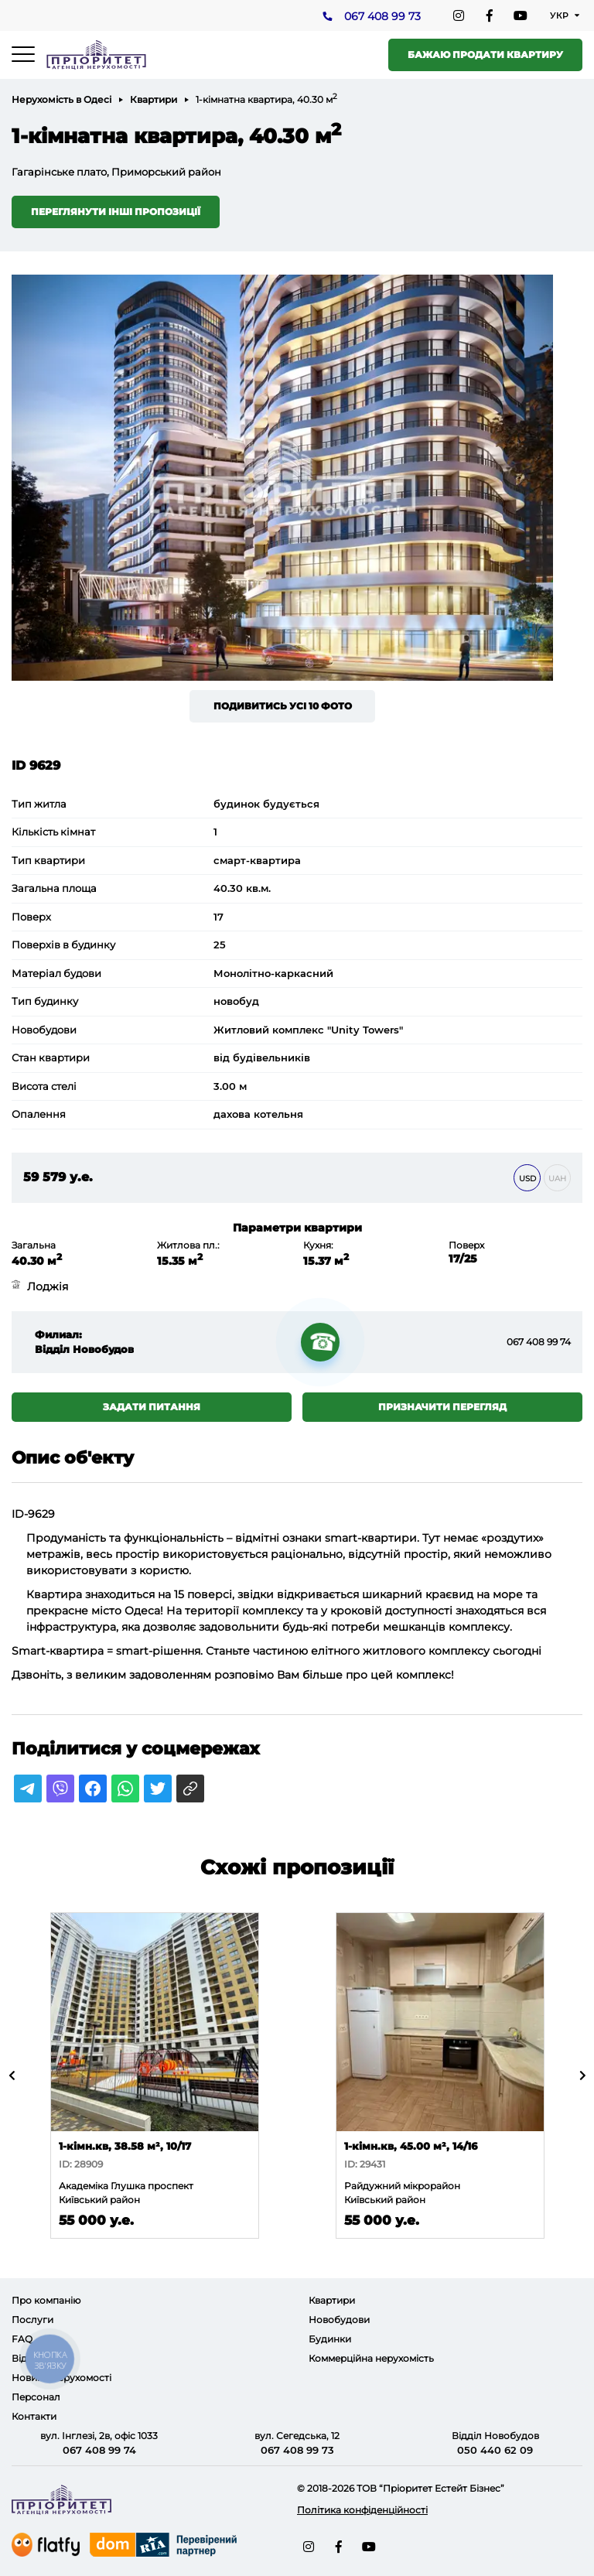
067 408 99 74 (539, 1342)
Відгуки (30, 2358)
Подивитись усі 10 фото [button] (282, 706)
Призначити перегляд (442, 1407)
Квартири (153, 99)
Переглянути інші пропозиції (115, 211)
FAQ (22, 2339)
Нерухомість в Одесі (61, 99)
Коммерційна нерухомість (371, 2358)
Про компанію (46, 2300)
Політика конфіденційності (362, 2510)
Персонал (36, 2397)
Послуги (32, 2319)
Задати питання (151, 1407)
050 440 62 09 (495, 2450)
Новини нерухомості (61, 2377)
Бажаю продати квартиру (485, 54)
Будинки (330, 2339)
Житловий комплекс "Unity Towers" (308, 1029)
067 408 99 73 (382, 16)
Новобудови (339, 2319)
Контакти (34, 2416)
